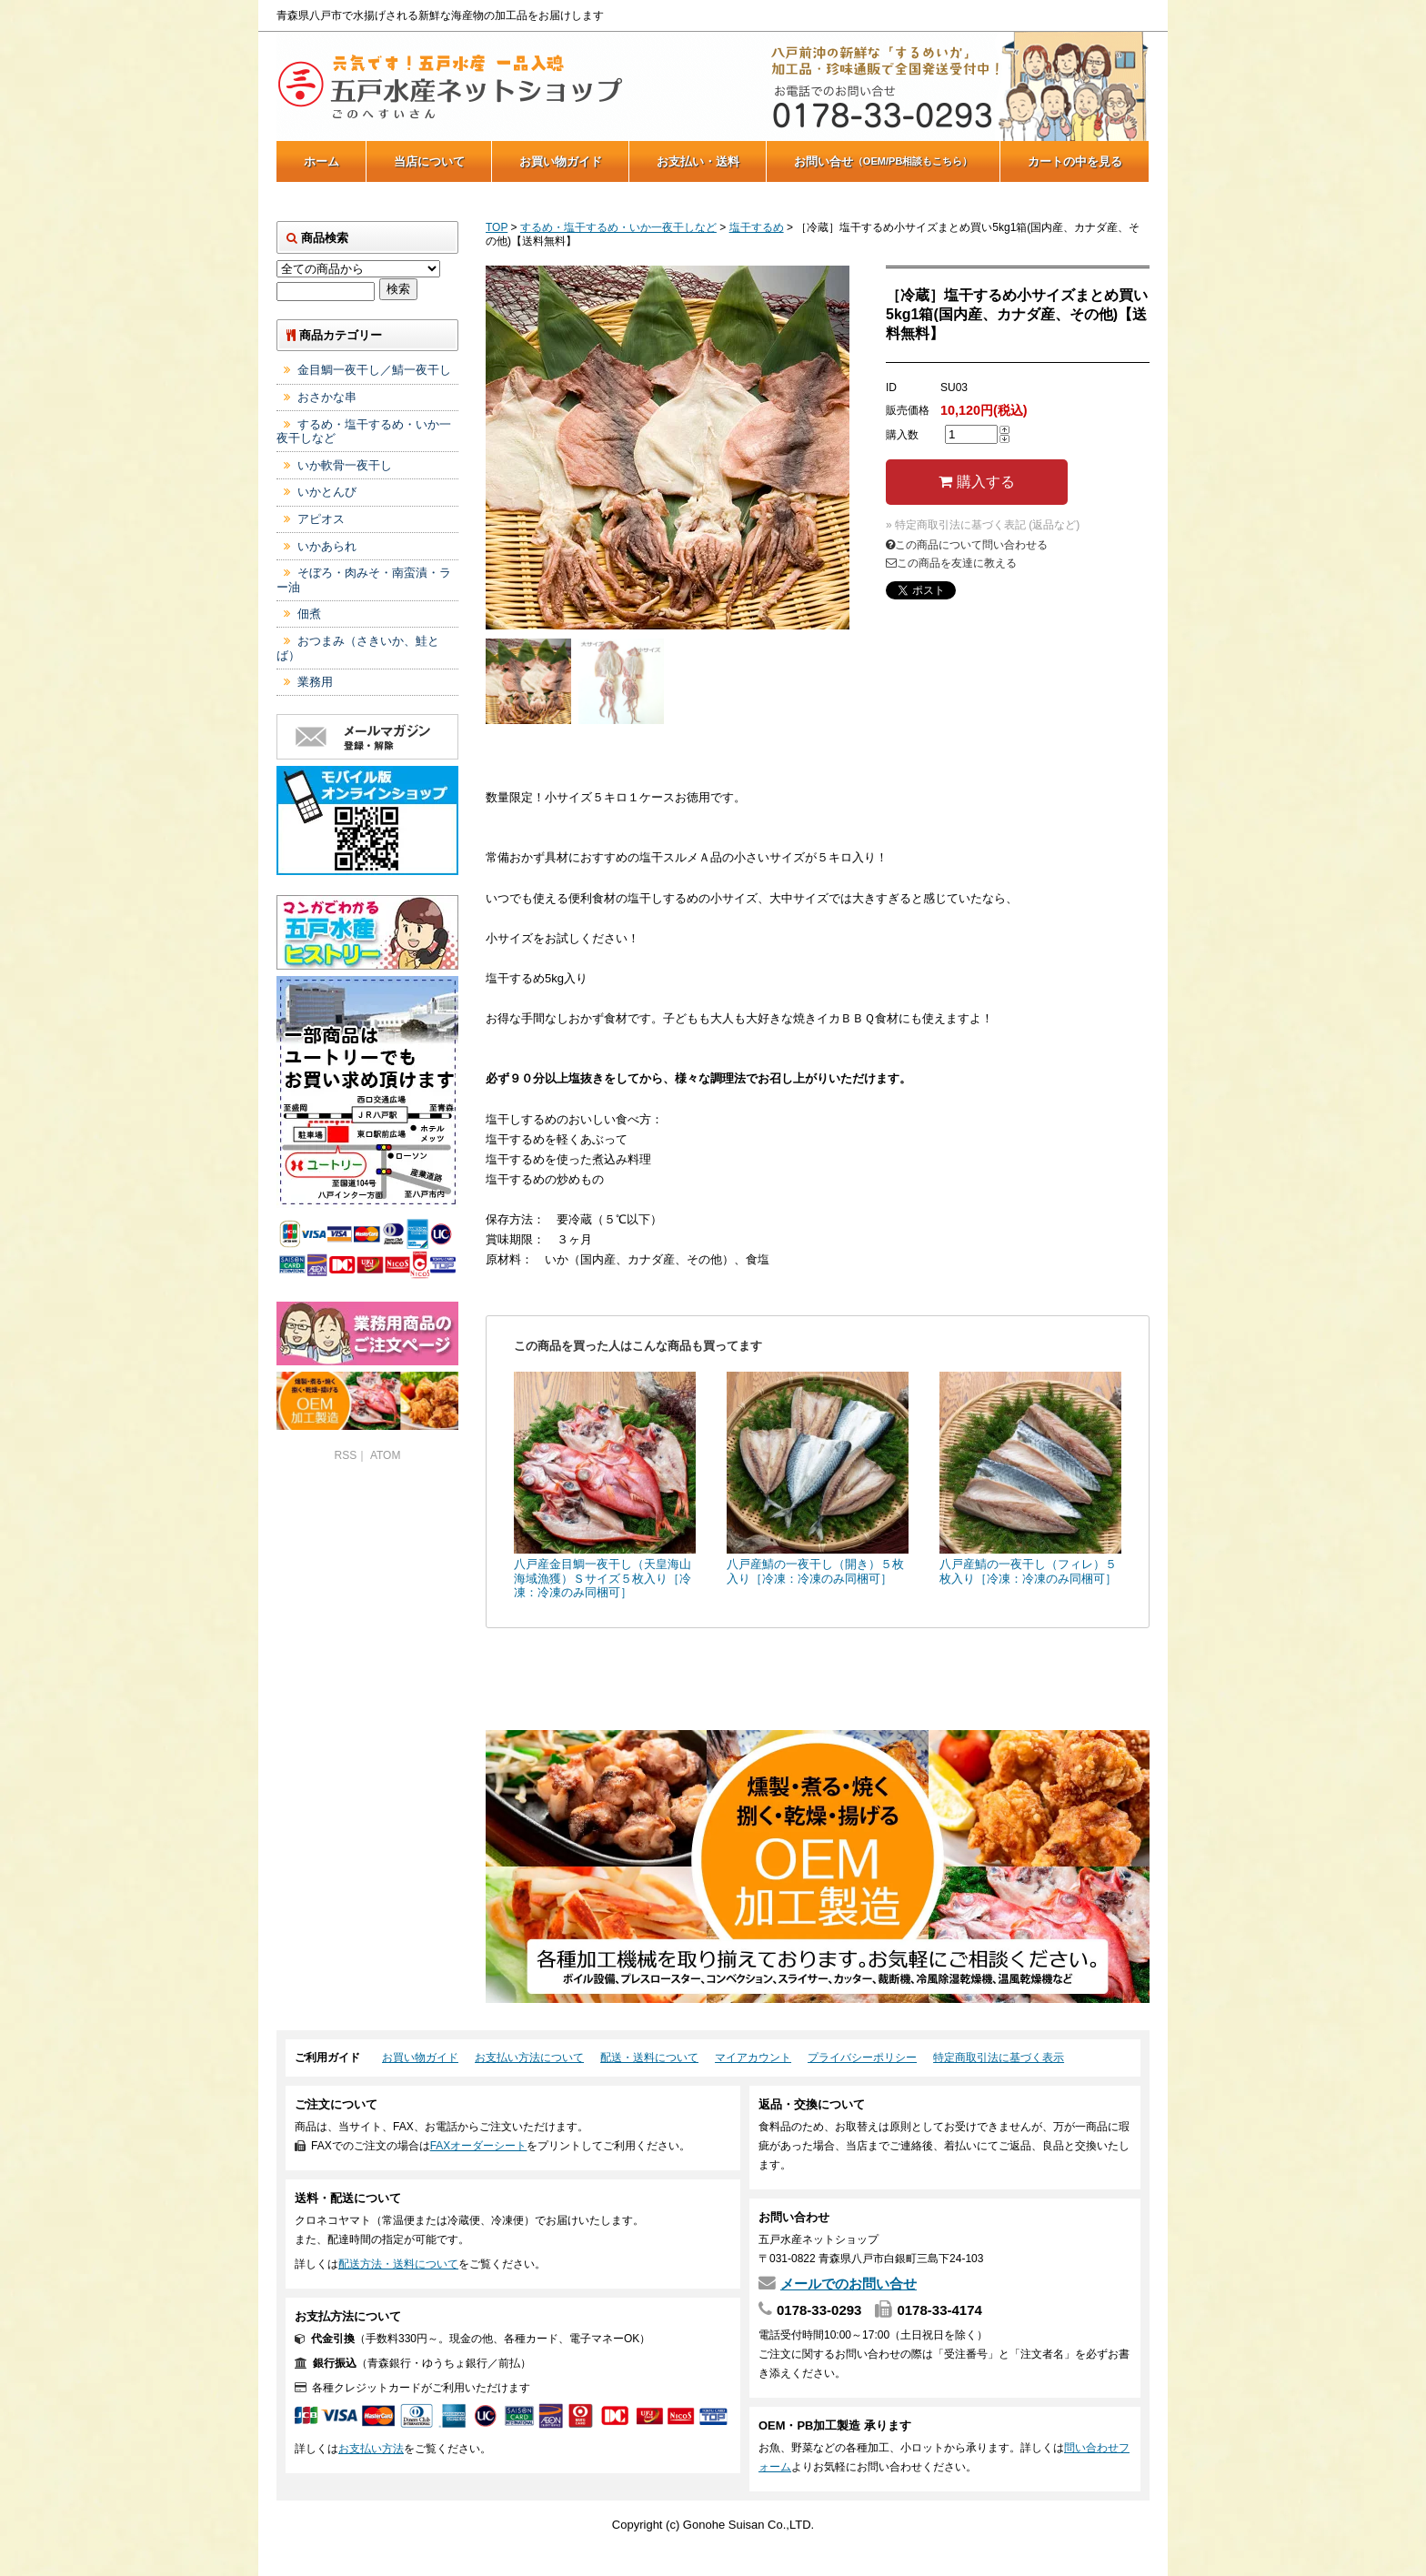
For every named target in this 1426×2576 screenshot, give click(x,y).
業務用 (315, 682)
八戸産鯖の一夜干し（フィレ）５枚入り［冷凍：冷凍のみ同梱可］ (1028, 1571)
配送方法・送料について (398, 2264)
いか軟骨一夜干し (344, 465)
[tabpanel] (667, 447)
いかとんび (326, 491)
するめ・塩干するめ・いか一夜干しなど (618, 227)
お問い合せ (883, 161)
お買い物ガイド (560, 161)
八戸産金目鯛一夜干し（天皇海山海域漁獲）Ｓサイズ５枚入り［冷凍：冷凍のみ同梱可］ (602, 1578)
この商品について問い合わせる (967, 544)
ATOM (385, 1455)
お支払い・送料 (698, 161)
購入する (976, 481)
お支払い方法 (371, 2448)
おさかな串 (326, 397)
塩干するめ (756, 227)
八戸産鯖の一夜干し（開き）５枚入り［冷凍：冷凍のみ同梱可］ (815, 1571)
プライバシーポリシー (862, 2057)
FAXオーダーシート (478, 2145)
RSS (346, 1455)
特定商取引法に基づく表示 (998, 2057)
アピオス (321, 519)
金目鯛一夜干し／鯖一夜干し (374, 370)
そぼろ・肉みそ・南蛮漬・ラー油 (363, 580)
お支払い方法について (529, 2057)
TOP (496, 227)
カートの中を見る (1075, 161)
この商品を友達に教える (951, 563)
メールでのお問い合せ (848, 2283)
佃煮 (309, 613)
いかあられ (326, 546)
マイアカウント (753, 2057)
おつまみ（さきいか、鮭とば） (357, 648)
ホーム (321, 161)
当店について (429, 161)
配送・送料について (649, 2057)
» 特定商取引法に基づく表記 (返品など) (983, 524)
